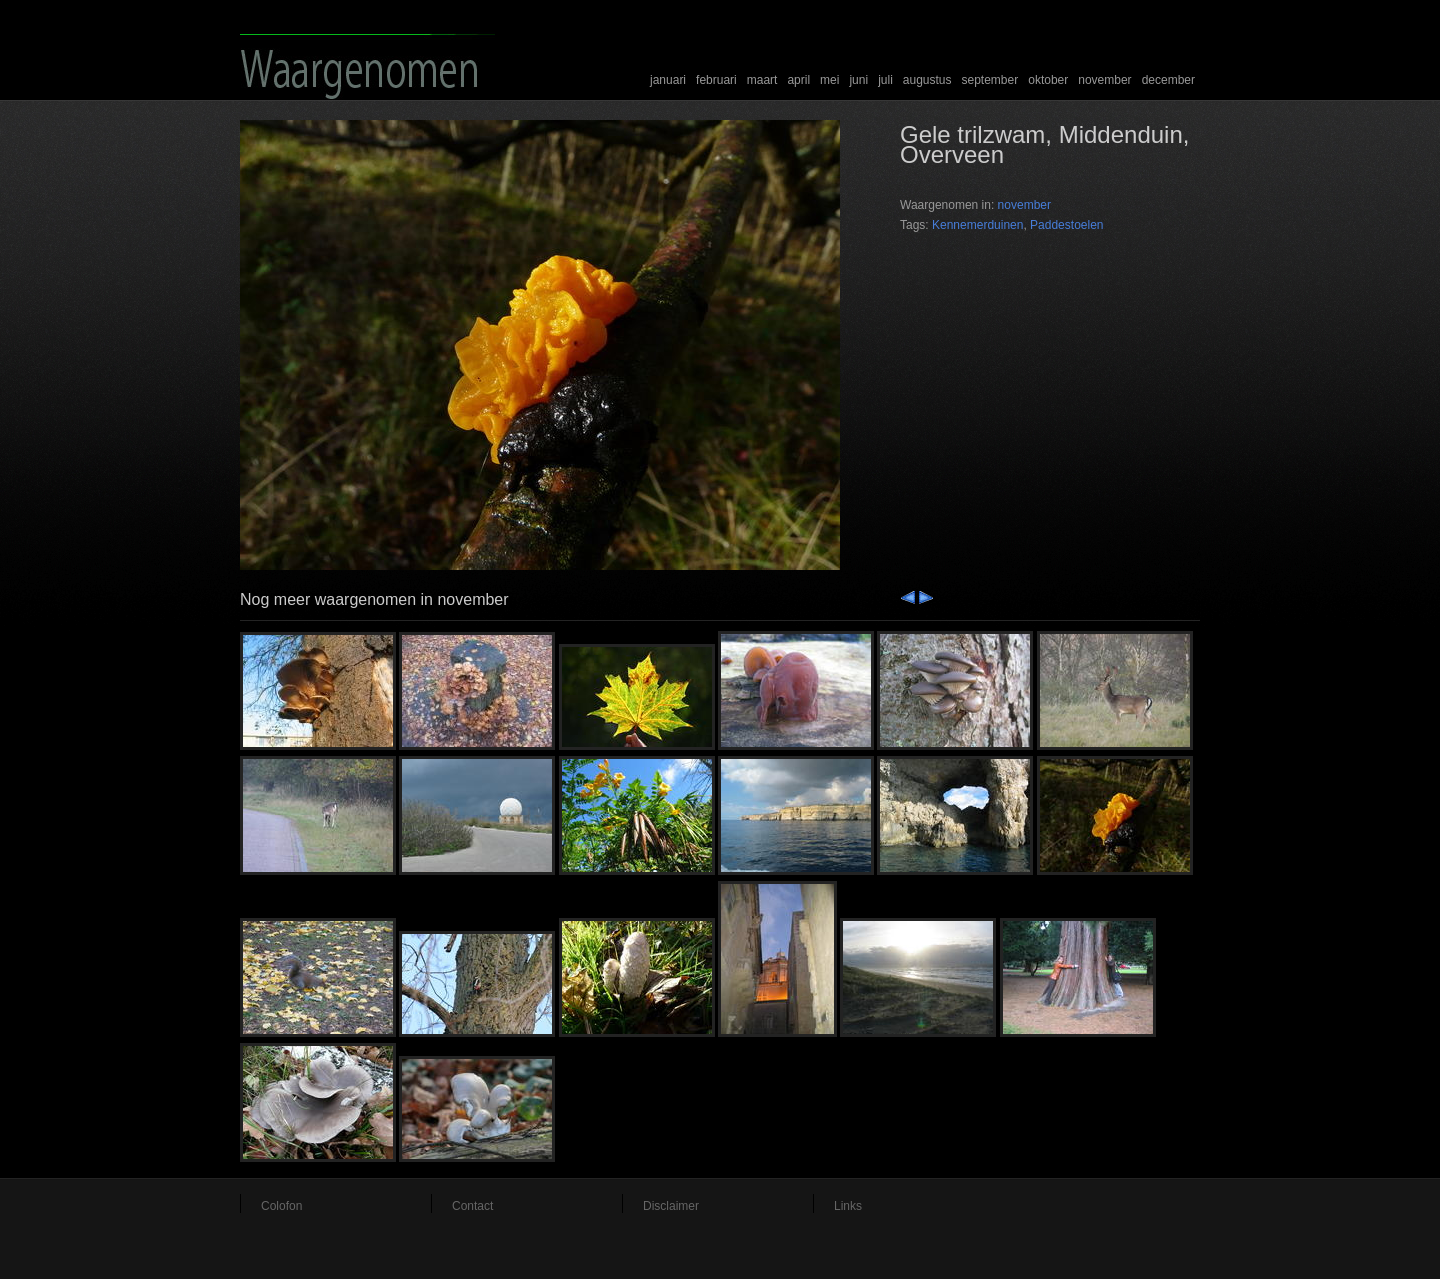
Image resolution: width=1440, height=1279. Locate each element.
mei (829, 80)
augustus (927, 80)
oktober (1048, 80)
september (990, 80)
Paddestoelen (1066, 225)
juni (858, 80)
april (798, 80)
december (1168, 80)
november (1104, 80)
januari (668, 80)
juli (885, 80)
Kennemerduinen (977, 225)
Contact (472, 1206)
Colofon (281, 1206)
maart (762, 80)
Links (848, 1206)
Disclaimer (671, 1206)
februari (716, 80)
